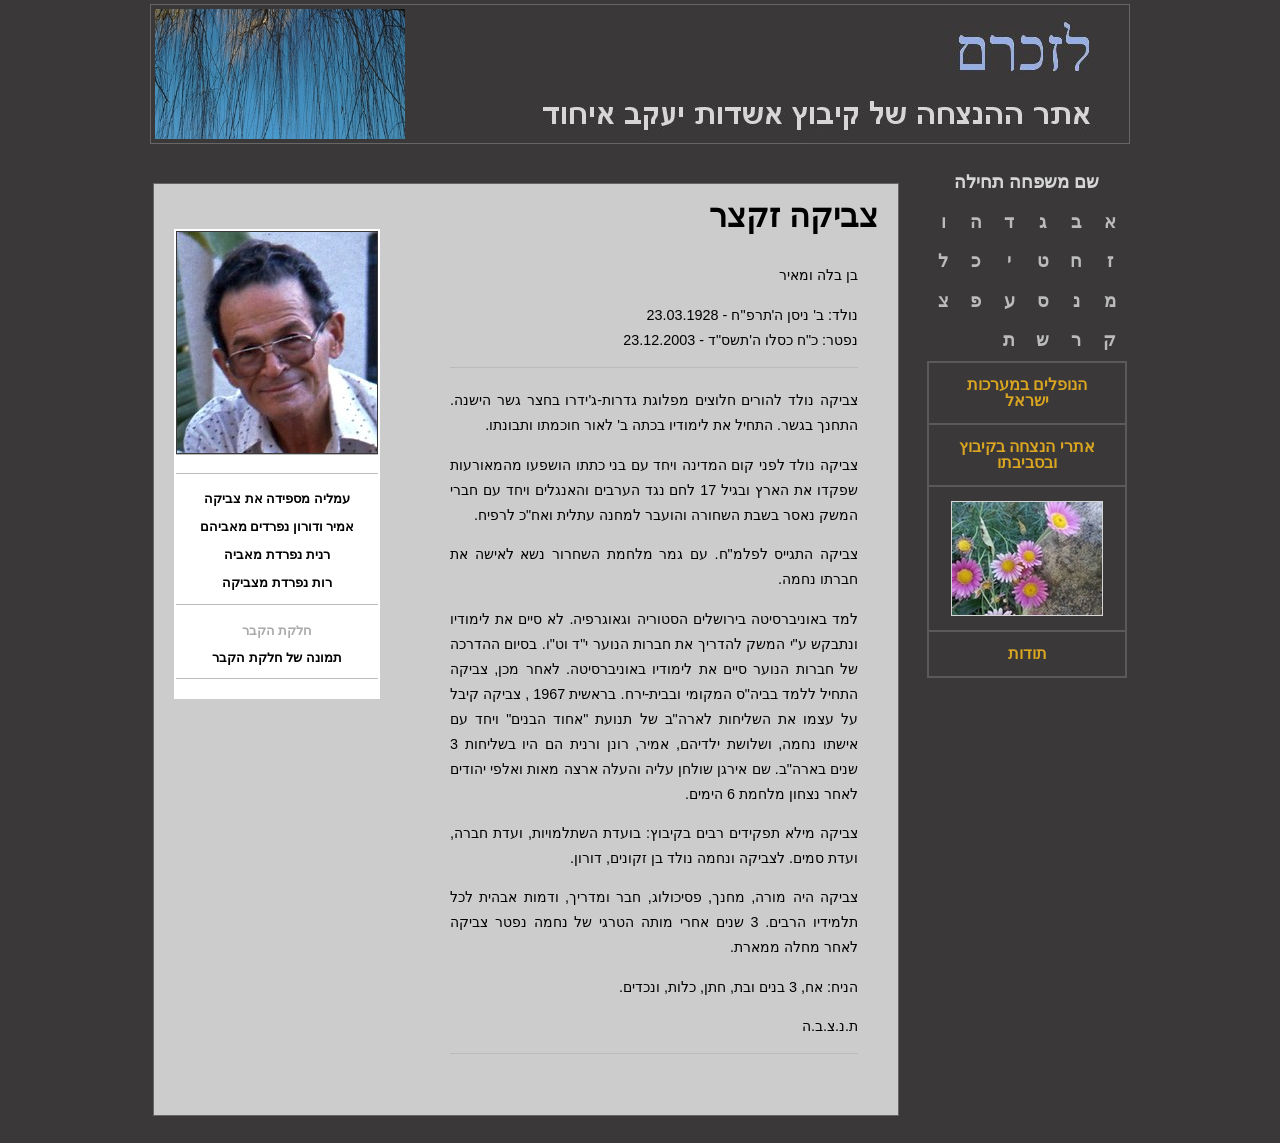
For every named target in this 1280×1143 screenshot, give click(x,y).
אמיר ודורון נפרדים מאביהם (277, 527)
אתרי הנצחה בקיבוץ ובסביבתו (1027, 455)
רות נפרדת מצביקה (276, 583)
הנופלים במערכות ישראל (1027, 393)
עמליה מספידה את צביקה (277, 499)
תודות (1027, 654)
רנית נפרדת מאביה (276, 555)
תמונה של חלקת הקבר (277, 658)
